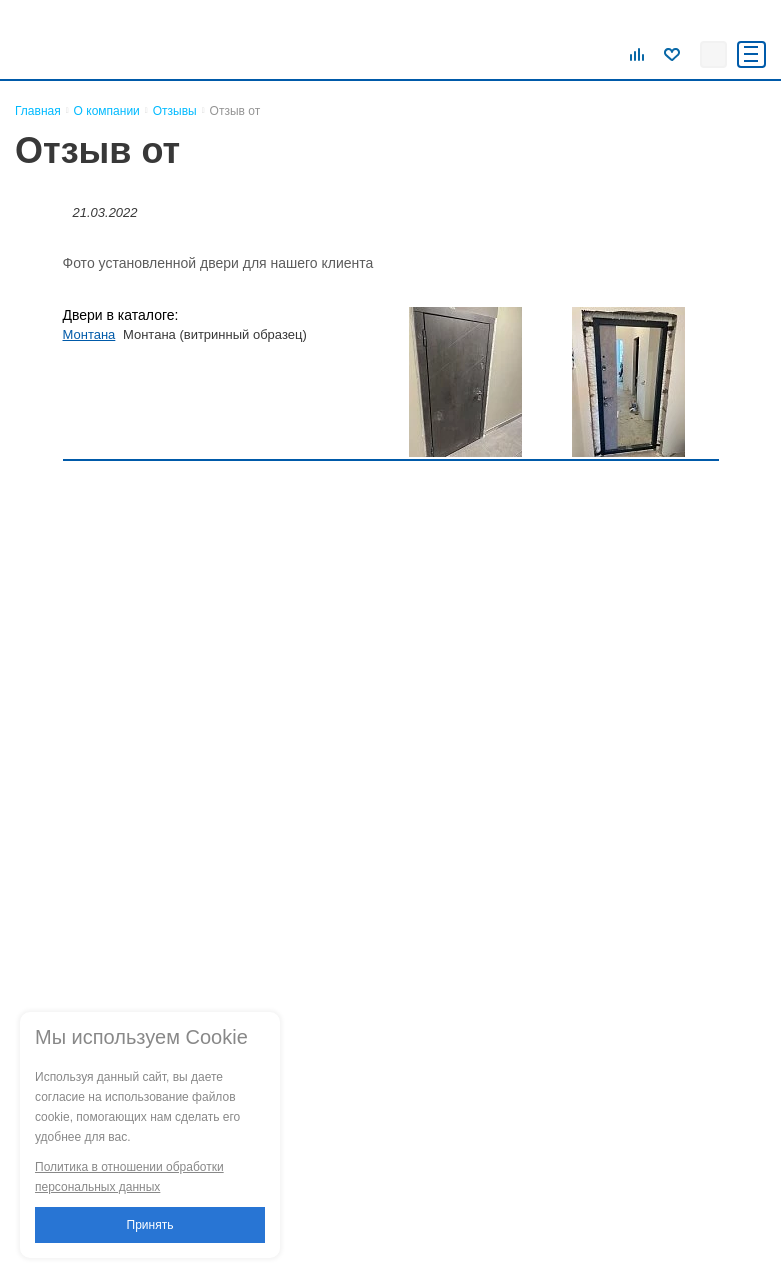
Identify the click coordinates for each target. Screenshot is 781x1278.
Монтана (89, 334)
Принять (150, 1225)
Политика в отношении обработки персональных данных (129, 1177)
